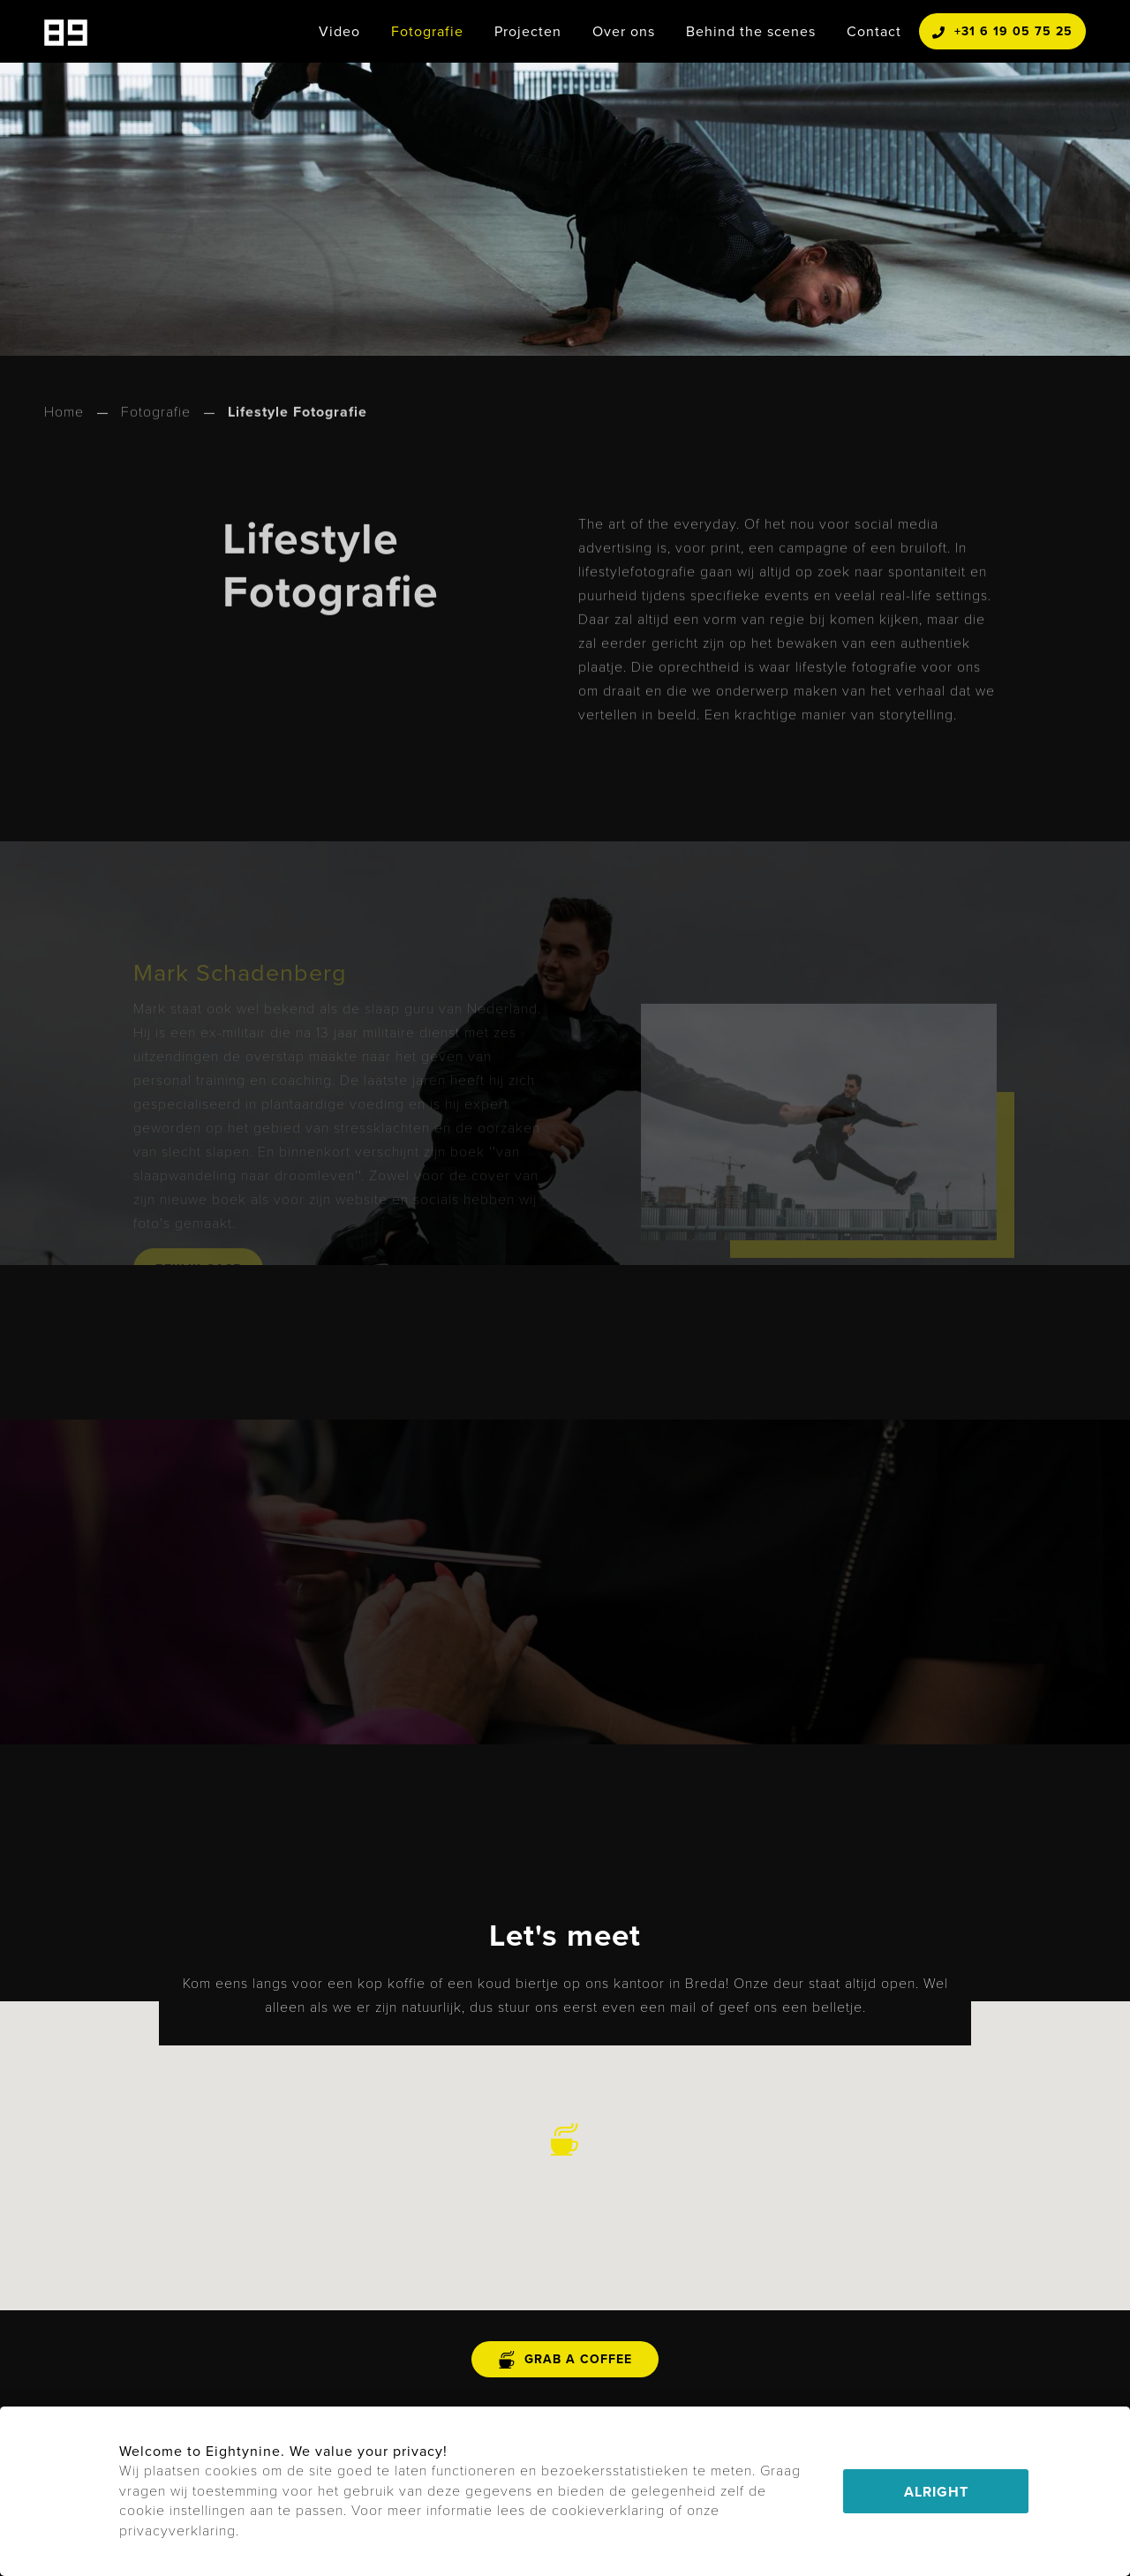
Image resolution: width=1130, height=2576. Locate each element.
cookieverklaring (608, 2510)
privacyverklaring (177, 2530)
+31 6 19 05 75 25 (1002, 31)
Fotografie (427, 31)
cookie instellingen (182, 2510)
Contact (874, 31)
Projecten (527, 31)
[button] (564, 2139)
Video (339, 31)
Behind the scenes (751, 31)
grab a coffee (565, 2359)
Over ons (623, 31)
